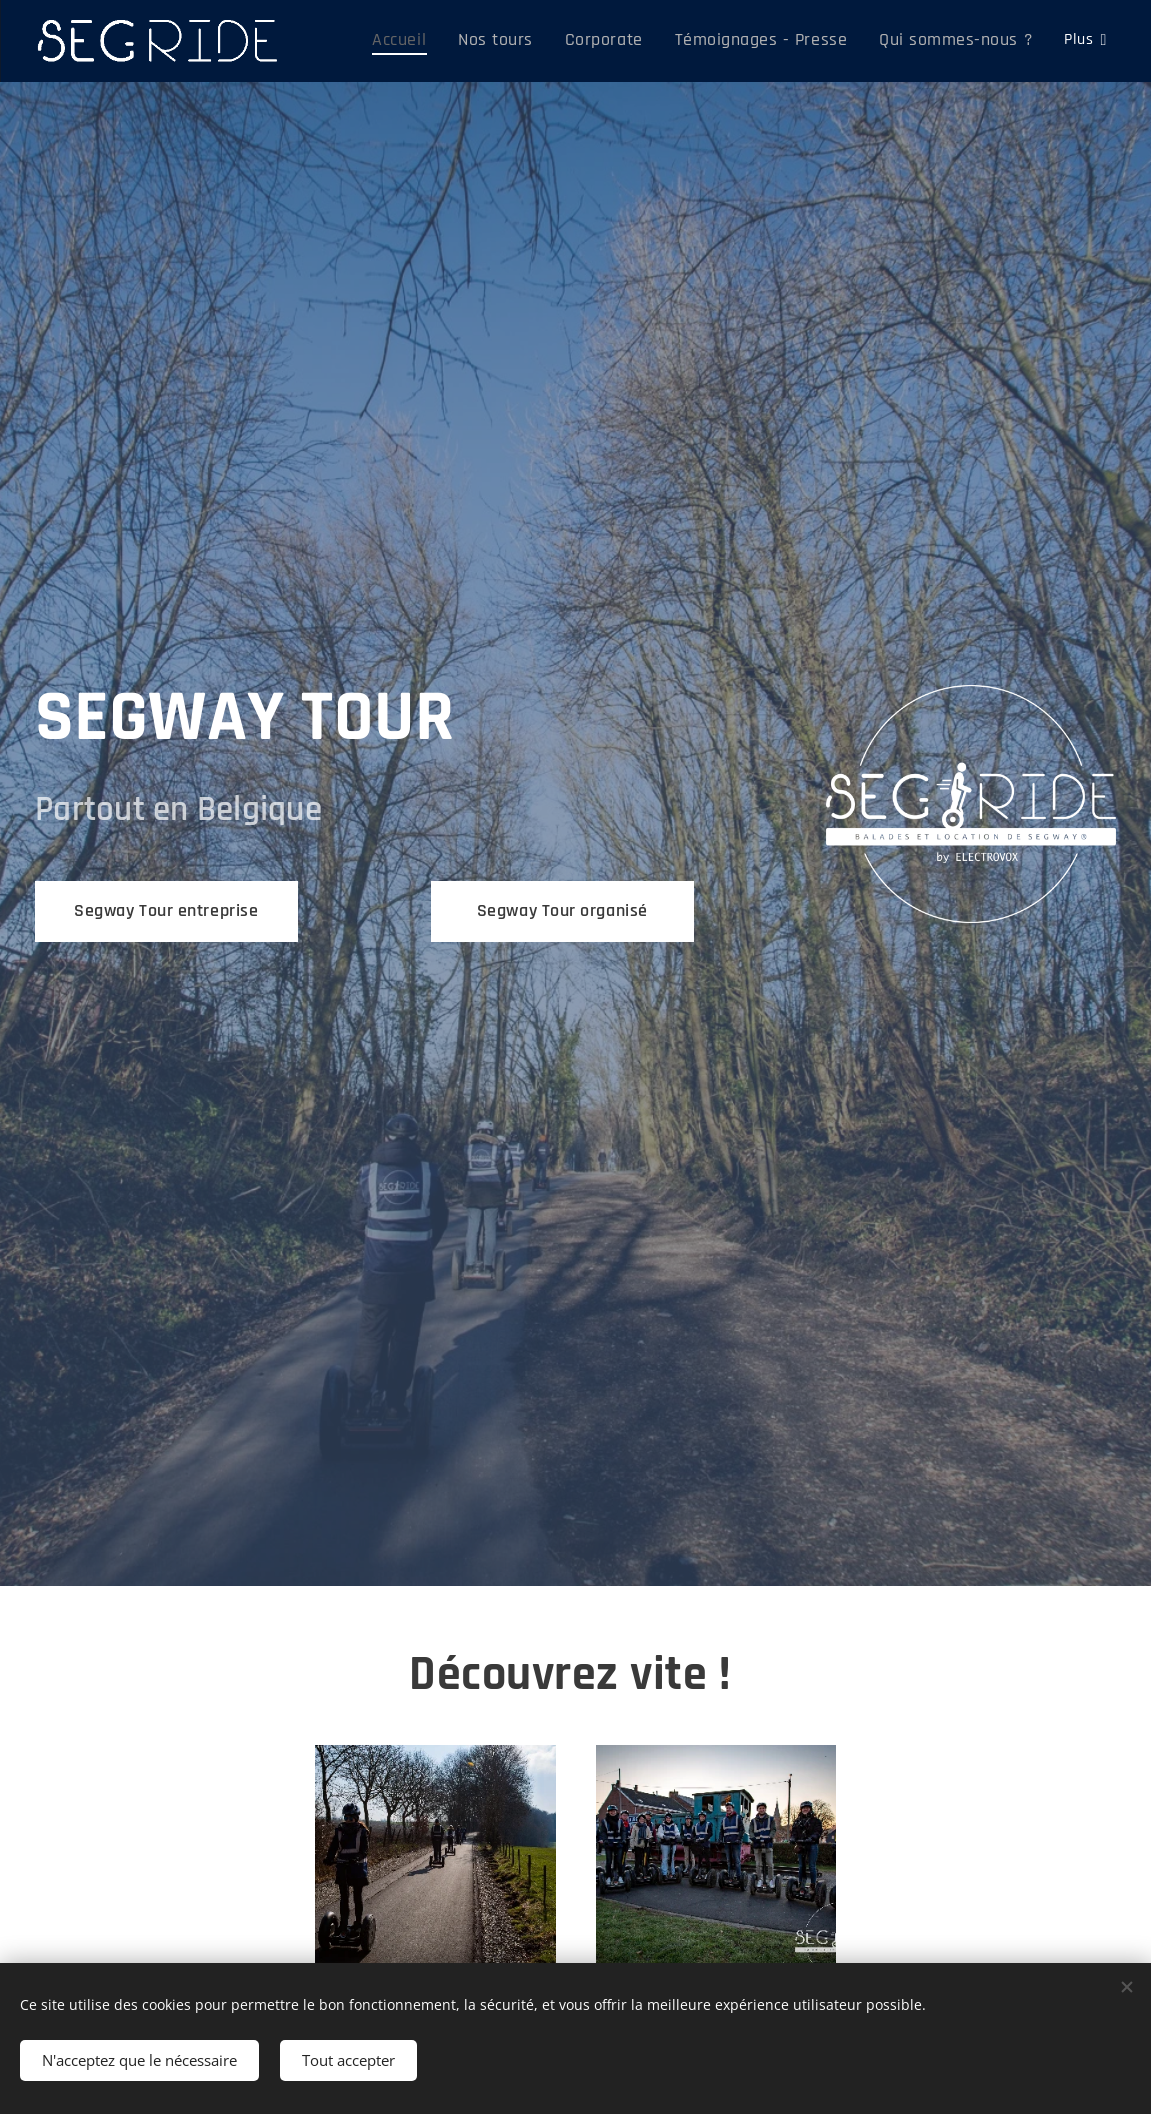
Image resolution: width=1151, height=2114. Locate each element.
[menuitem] (451, 41)
